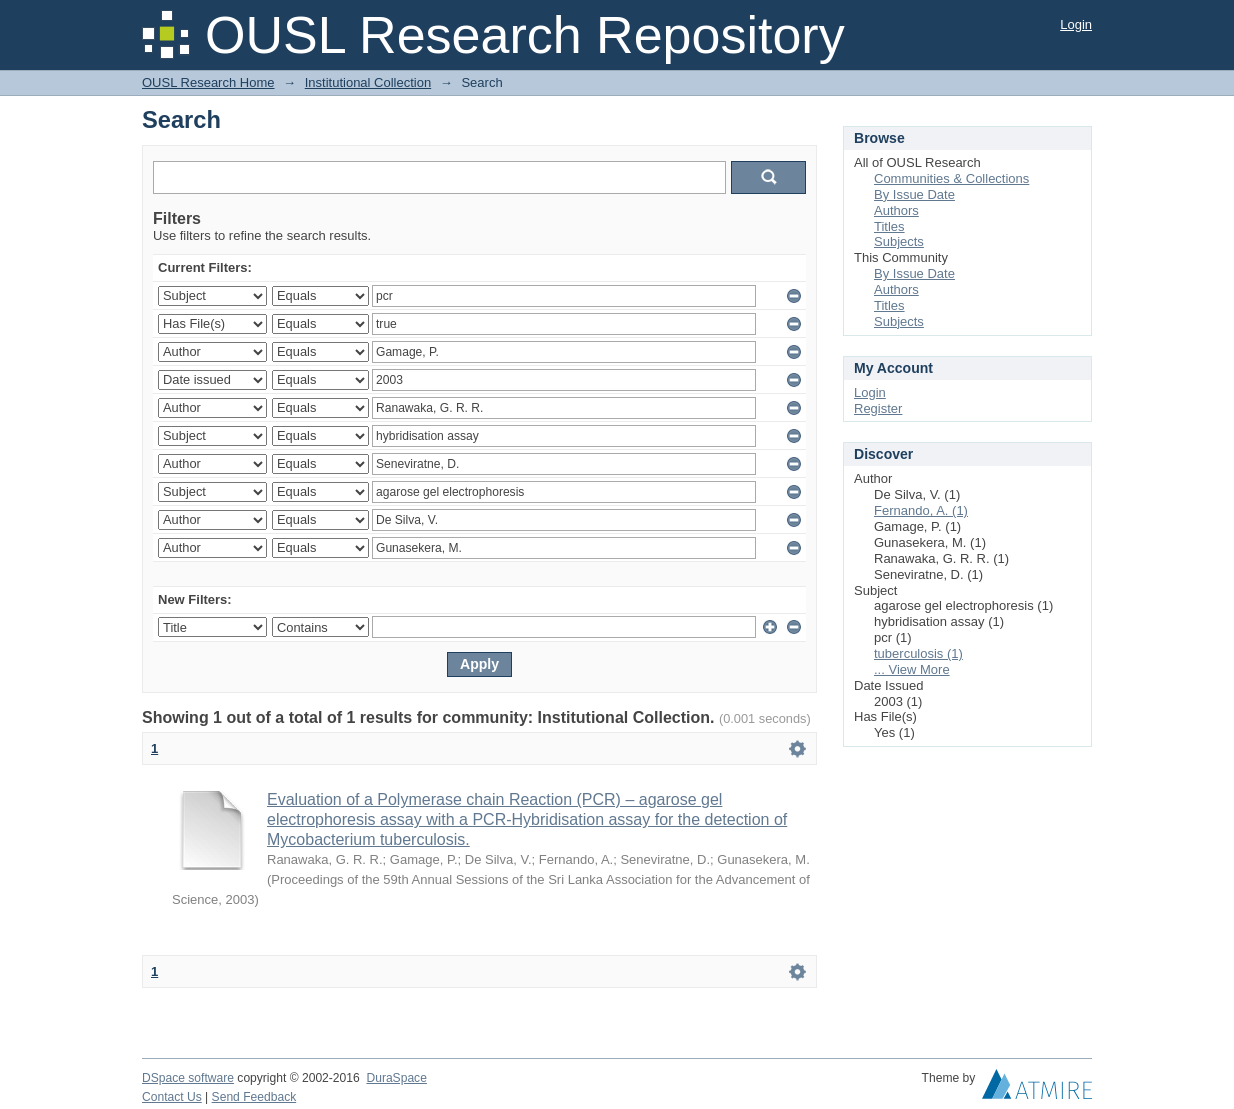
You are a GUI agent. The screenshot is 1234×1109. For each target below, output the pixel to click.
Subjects (899, 241)
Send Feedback (254, 1097)
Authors (896, 210)
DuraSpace (396, 1078)
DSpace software (188, 1078)
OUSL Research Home (208, 82)
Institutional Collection (368, 82)
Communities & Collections (951, 178)
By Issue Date (914, 194)
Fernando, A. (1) (921, 510)
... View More (912, 669)
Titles (889, 226)
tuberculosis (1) (918, 653)
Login (1076, 24)
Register (878, 408)
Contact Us (172, 1097)
